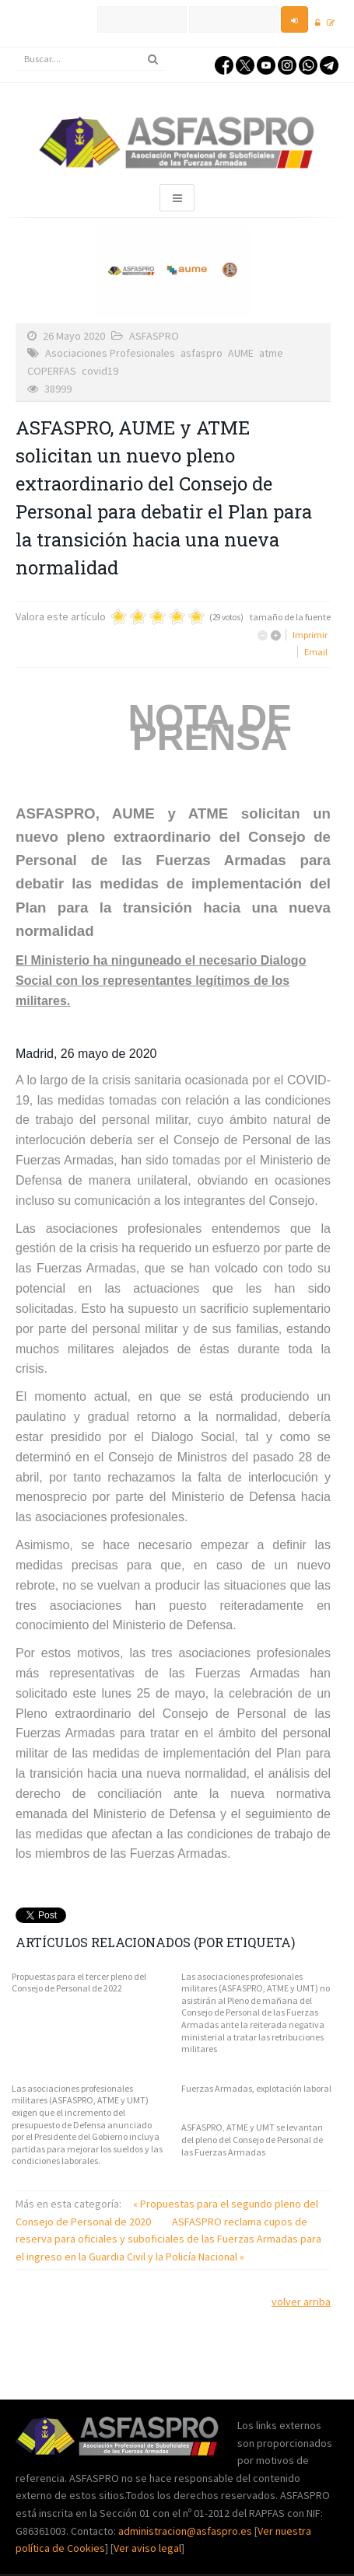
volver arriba (301, 2302)
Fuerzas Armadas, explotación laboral (256, 2088)
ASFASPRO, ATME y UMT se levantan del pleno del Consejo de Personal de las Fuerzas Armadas (252, 2139)
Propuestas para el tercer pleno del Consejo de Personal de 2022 (79, 1982)
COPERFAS (51, 371)
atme (271, 353)
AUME (241, 353)
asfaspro (202, 353)
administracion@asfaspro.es (186, 2531)
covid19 (100, 371)
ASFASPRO (154, 336)
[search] (91, 59)
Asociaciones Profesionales (110, 353)
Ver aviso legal (147, 2548)
